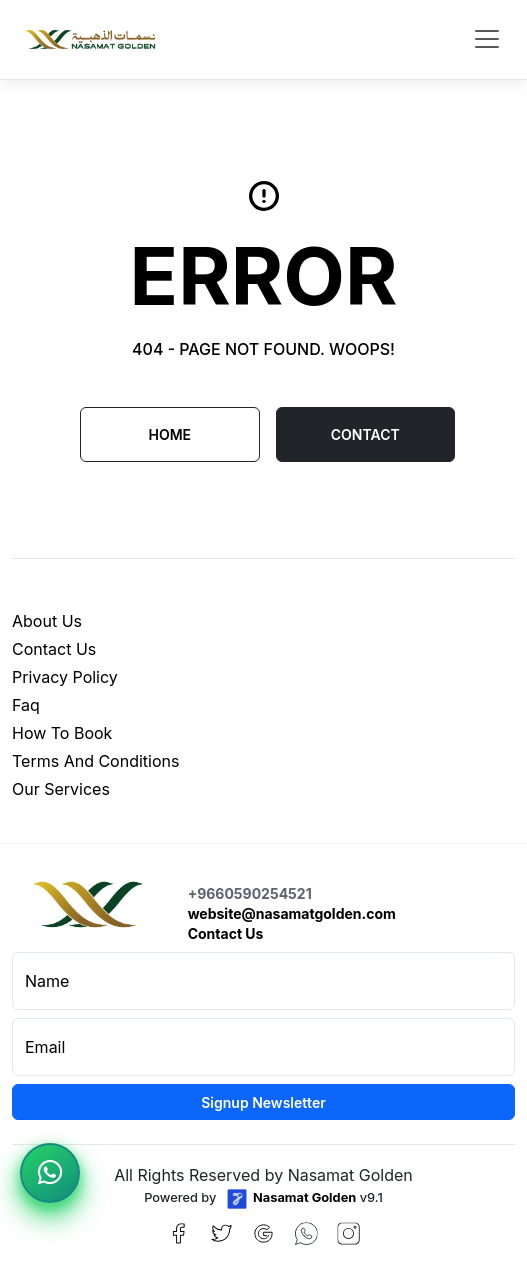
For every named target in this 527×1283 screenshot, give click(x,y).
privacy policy (65, 677)
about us (47, 621)
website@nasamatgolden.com (292, 913)
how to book (62, 733)
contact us (54, 649)
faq (26, 705)
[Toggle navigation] (487, 39)
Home (169, 434)
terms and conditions (95, 761)
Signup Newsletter (263, 1102)
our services (61, 789)
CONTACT (365, 434)
